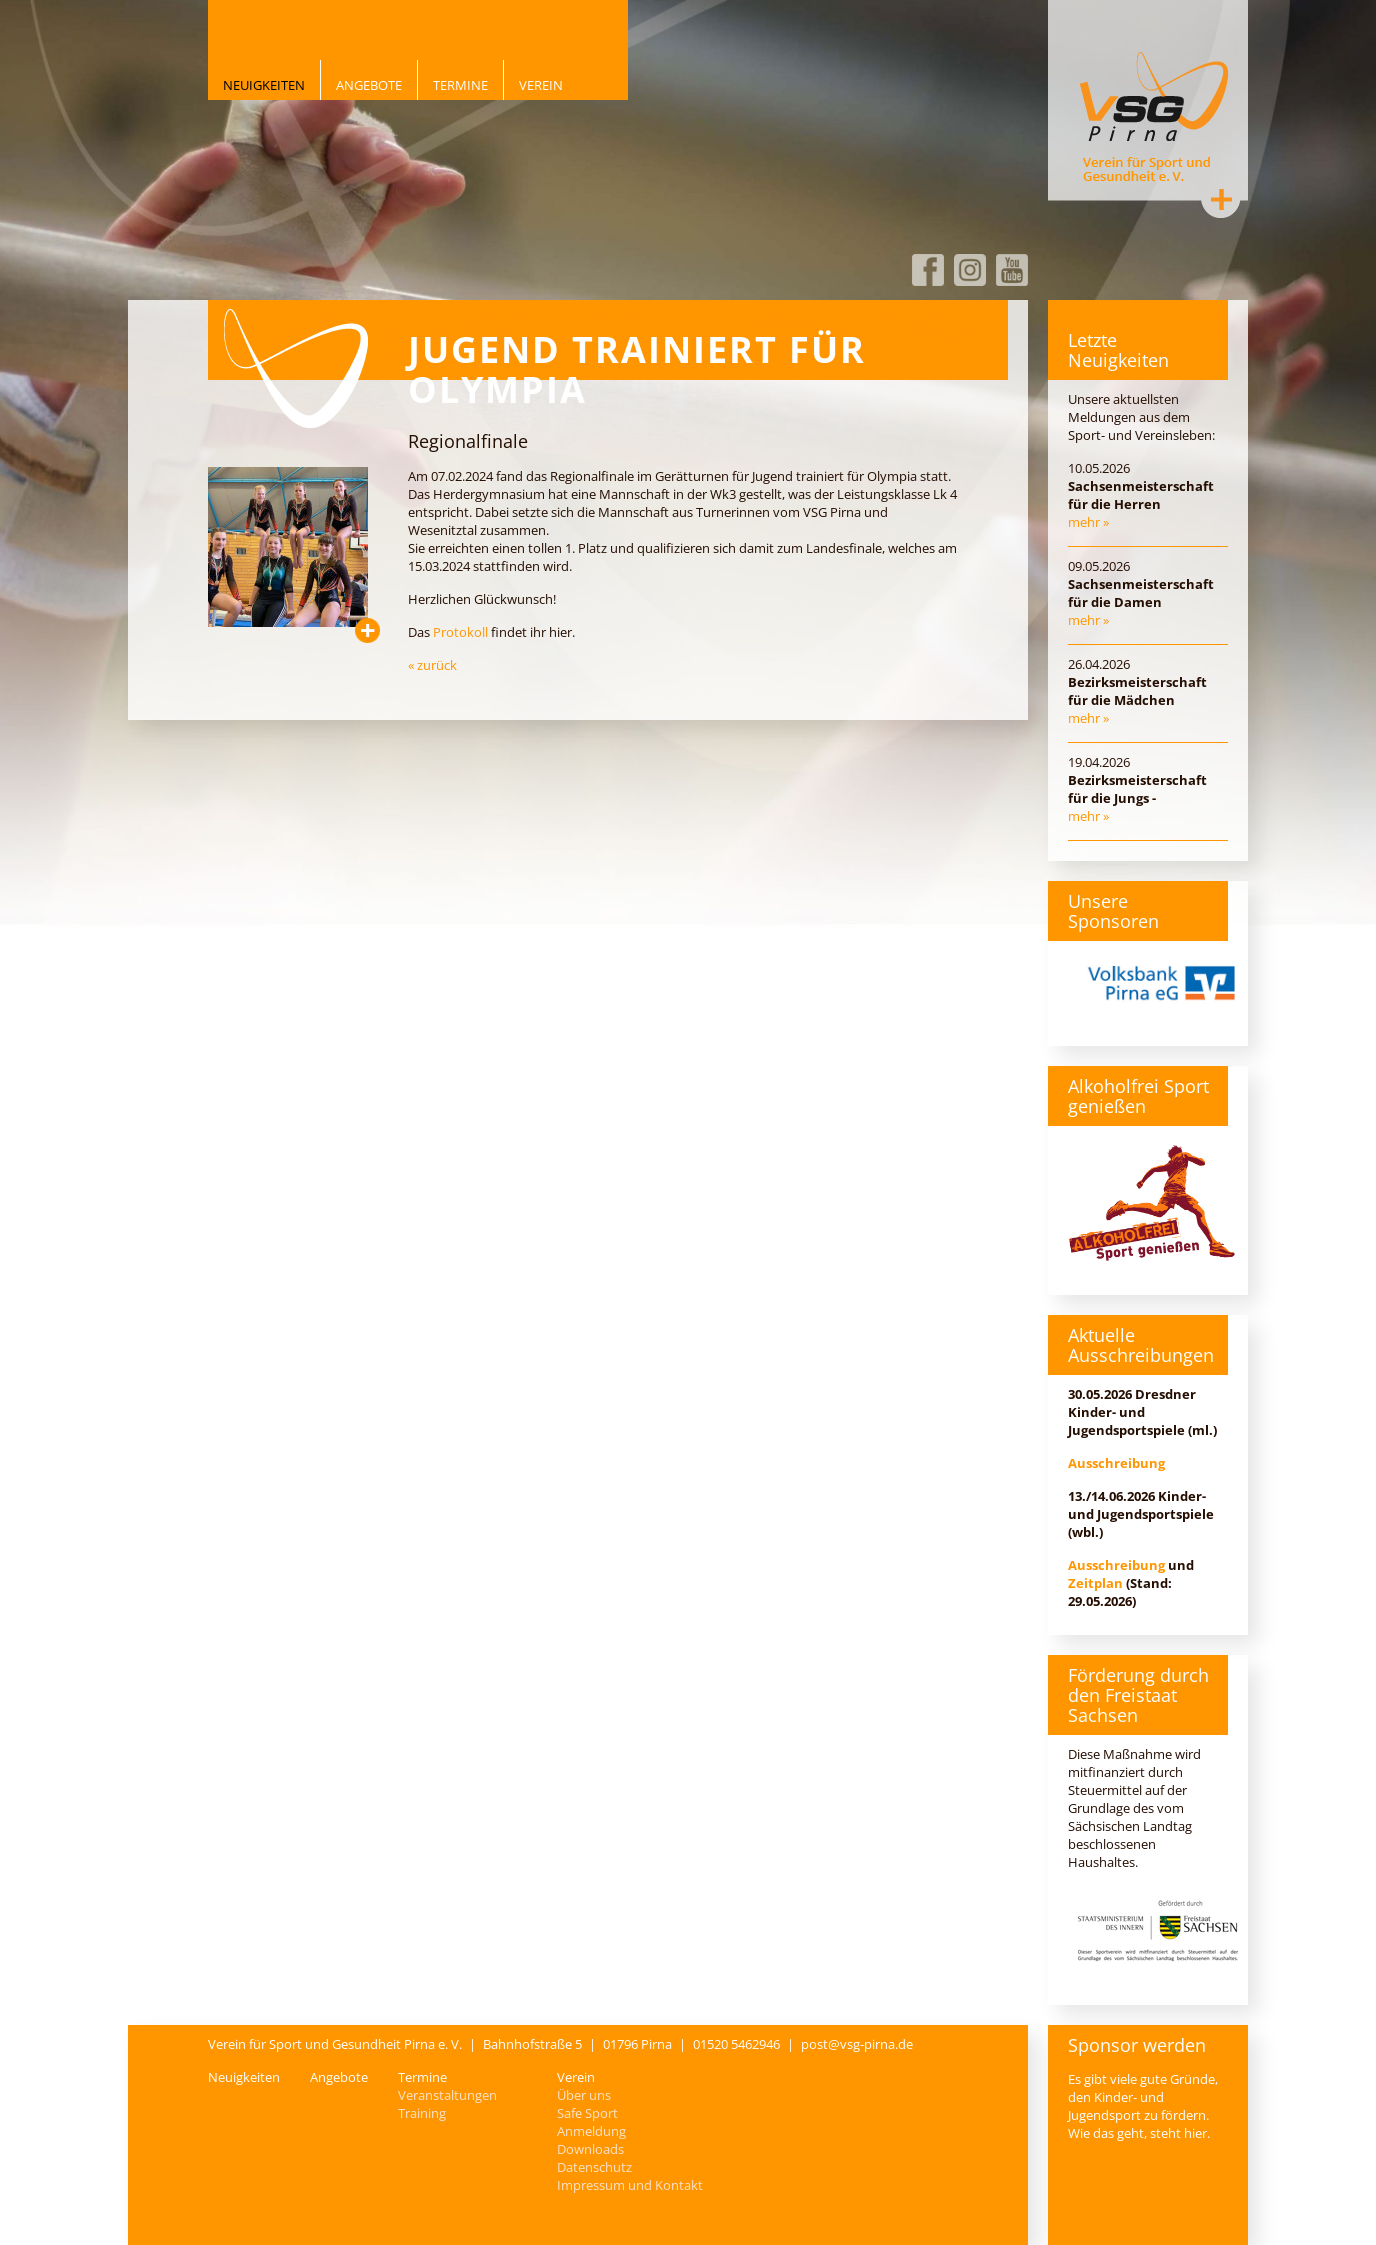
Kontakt (1221, 199)
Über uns (584, 2095)
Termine (460, 85)
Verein (541, 85)
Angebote (369, 85)
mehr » (1088, 522)
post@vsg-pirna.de (857, 2044)
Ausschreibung (1116, 1463)
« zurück (432, 665)
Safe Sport (587, 2113)
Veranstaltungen (447, 2095)
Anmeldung (591, 2131)
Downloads (590, 2149)
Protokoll (460, 632)
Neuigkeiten (264, 85)
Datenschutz (594, 2167)
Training (422, 2113)
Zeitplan (1095, 1583)
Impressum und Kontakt (630, 2185)
